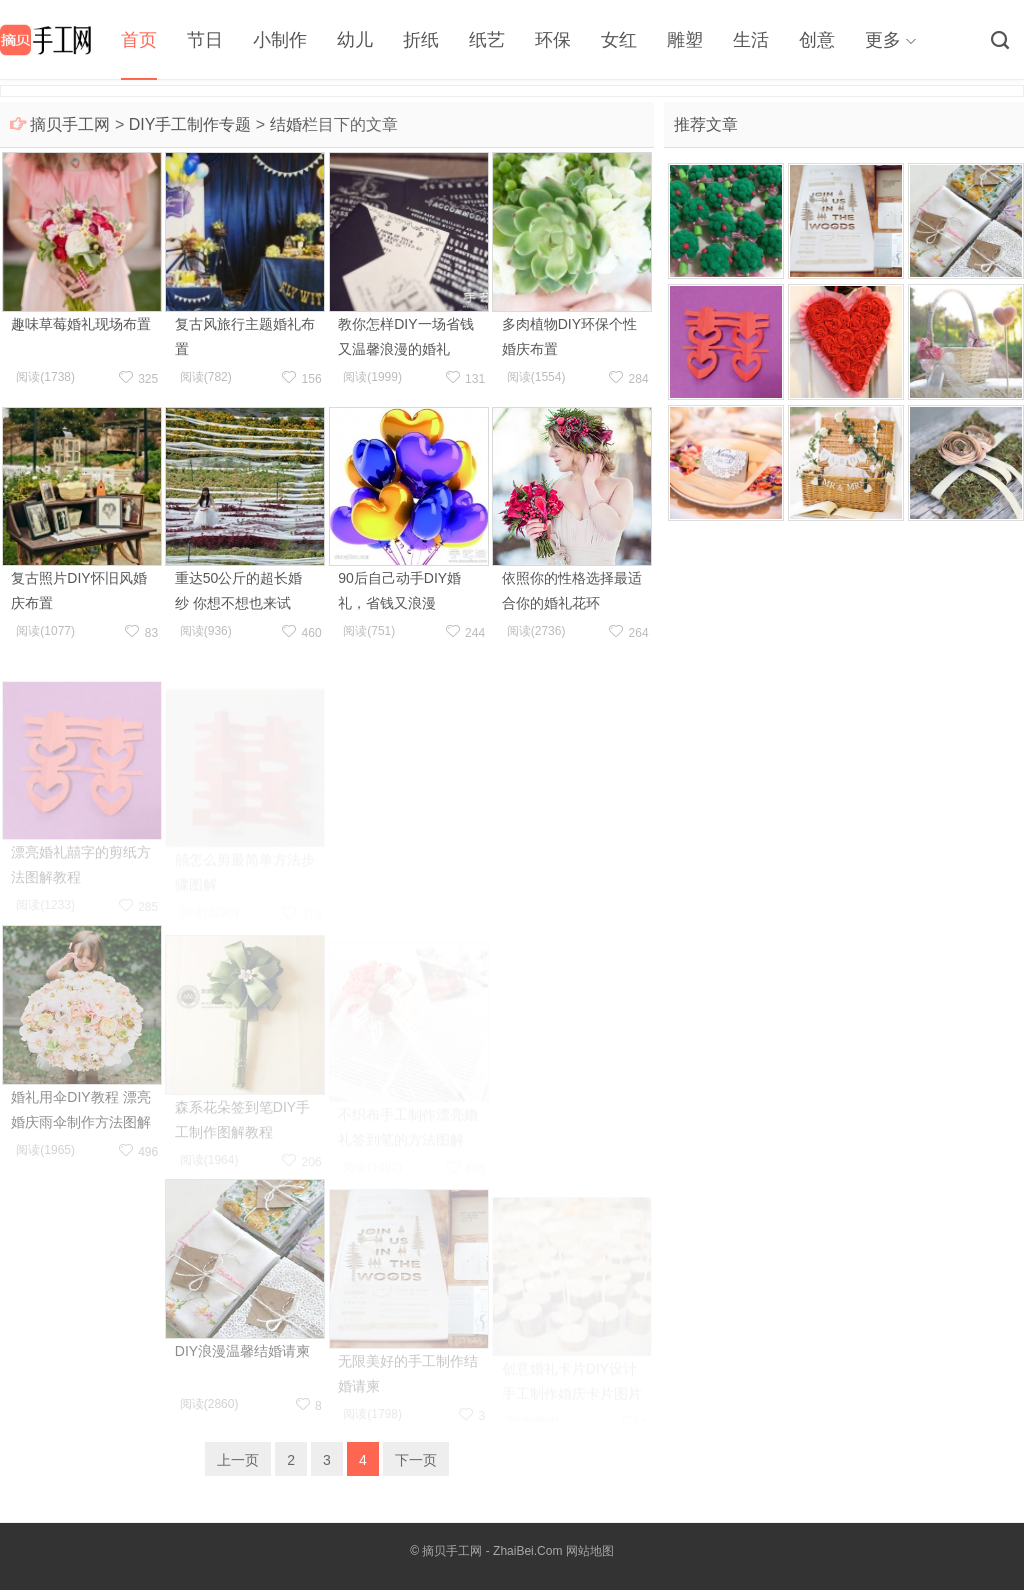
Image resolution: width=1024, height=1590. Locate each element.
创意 (817, 40)
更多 (883, 40)
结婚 (286, 124)
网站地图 (590, 1551)
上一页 (238, 1460)
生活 (751, 40)
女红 (619, 40)
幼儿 (355, 40)
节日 (205, 40)
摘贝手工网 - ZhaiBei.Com (492, 1551)
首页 (139, 40)
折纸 (421, 40)
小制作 (280, 40)
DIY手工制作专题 (190, 124)
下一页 (416, 1460)
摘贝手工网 (70, 124)
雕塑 (685, 40)
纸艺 (487, 40)
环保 (553, 40)
